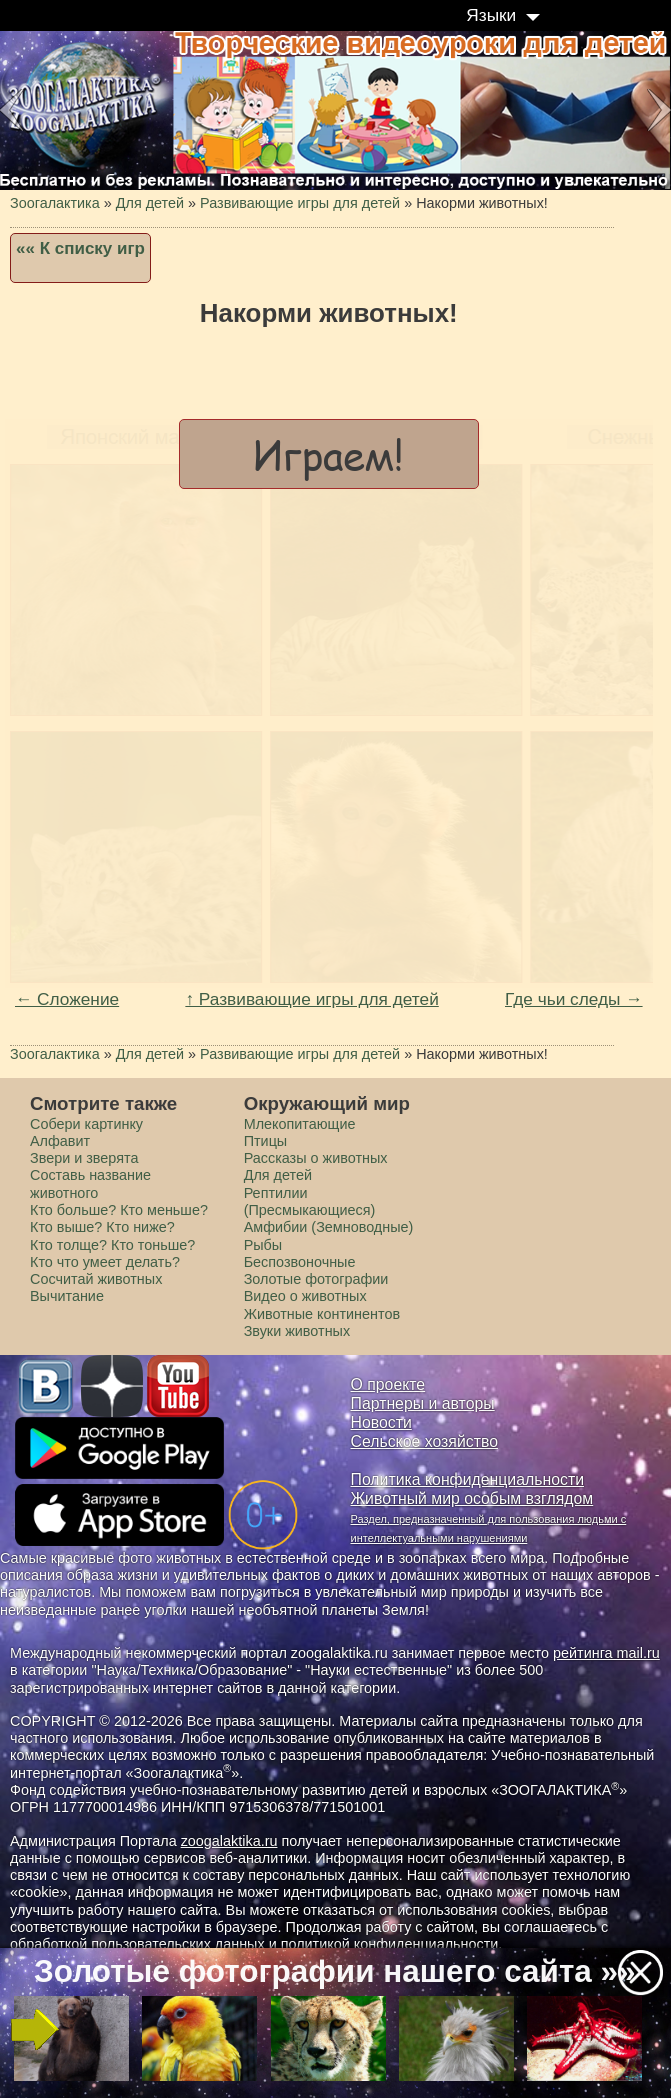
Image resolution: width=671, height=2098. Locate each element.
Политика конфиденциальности (468, 1479)
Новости (381, 1422)
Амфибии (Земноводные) (329, 1227)
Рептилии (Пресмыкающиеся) (310, 1201)
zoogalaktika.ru (229, 1841)
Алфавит (60, 1141)
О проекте (388, 1384)
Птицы (266, 1141)
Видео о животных (305, 1296)
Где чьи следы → (574, 999)
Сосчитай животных (96, 1279)
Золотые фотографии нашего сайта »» (335, 1971)
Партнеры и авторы (423, 1403)
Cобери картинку (86, 1124)
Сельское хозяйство (424, 1441)
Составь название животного (90, 1183)
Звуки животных (297, 1331)
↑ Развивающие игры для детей (311, 999)
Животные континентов (322, 1314)
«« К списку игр (80, 248)
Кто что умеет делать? (105, 1262)
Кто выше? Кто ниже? (102, 1227)
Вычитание (67, 1296)
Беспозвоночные (300, 1262)
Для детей (278, 1175)
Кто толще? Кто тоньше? (112, 1245)
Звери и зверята (84, 1158)
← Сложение (67, 999)
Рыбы (263, 1245)
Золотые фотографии (316, 1279)
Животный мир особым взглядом (472, 1498)
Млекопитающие (300, 1124)
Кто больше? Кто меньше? (119, 1210)
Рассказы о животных (316, 1158)
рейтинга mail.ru (606, 1653)
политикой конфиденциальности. (392, 1944)
